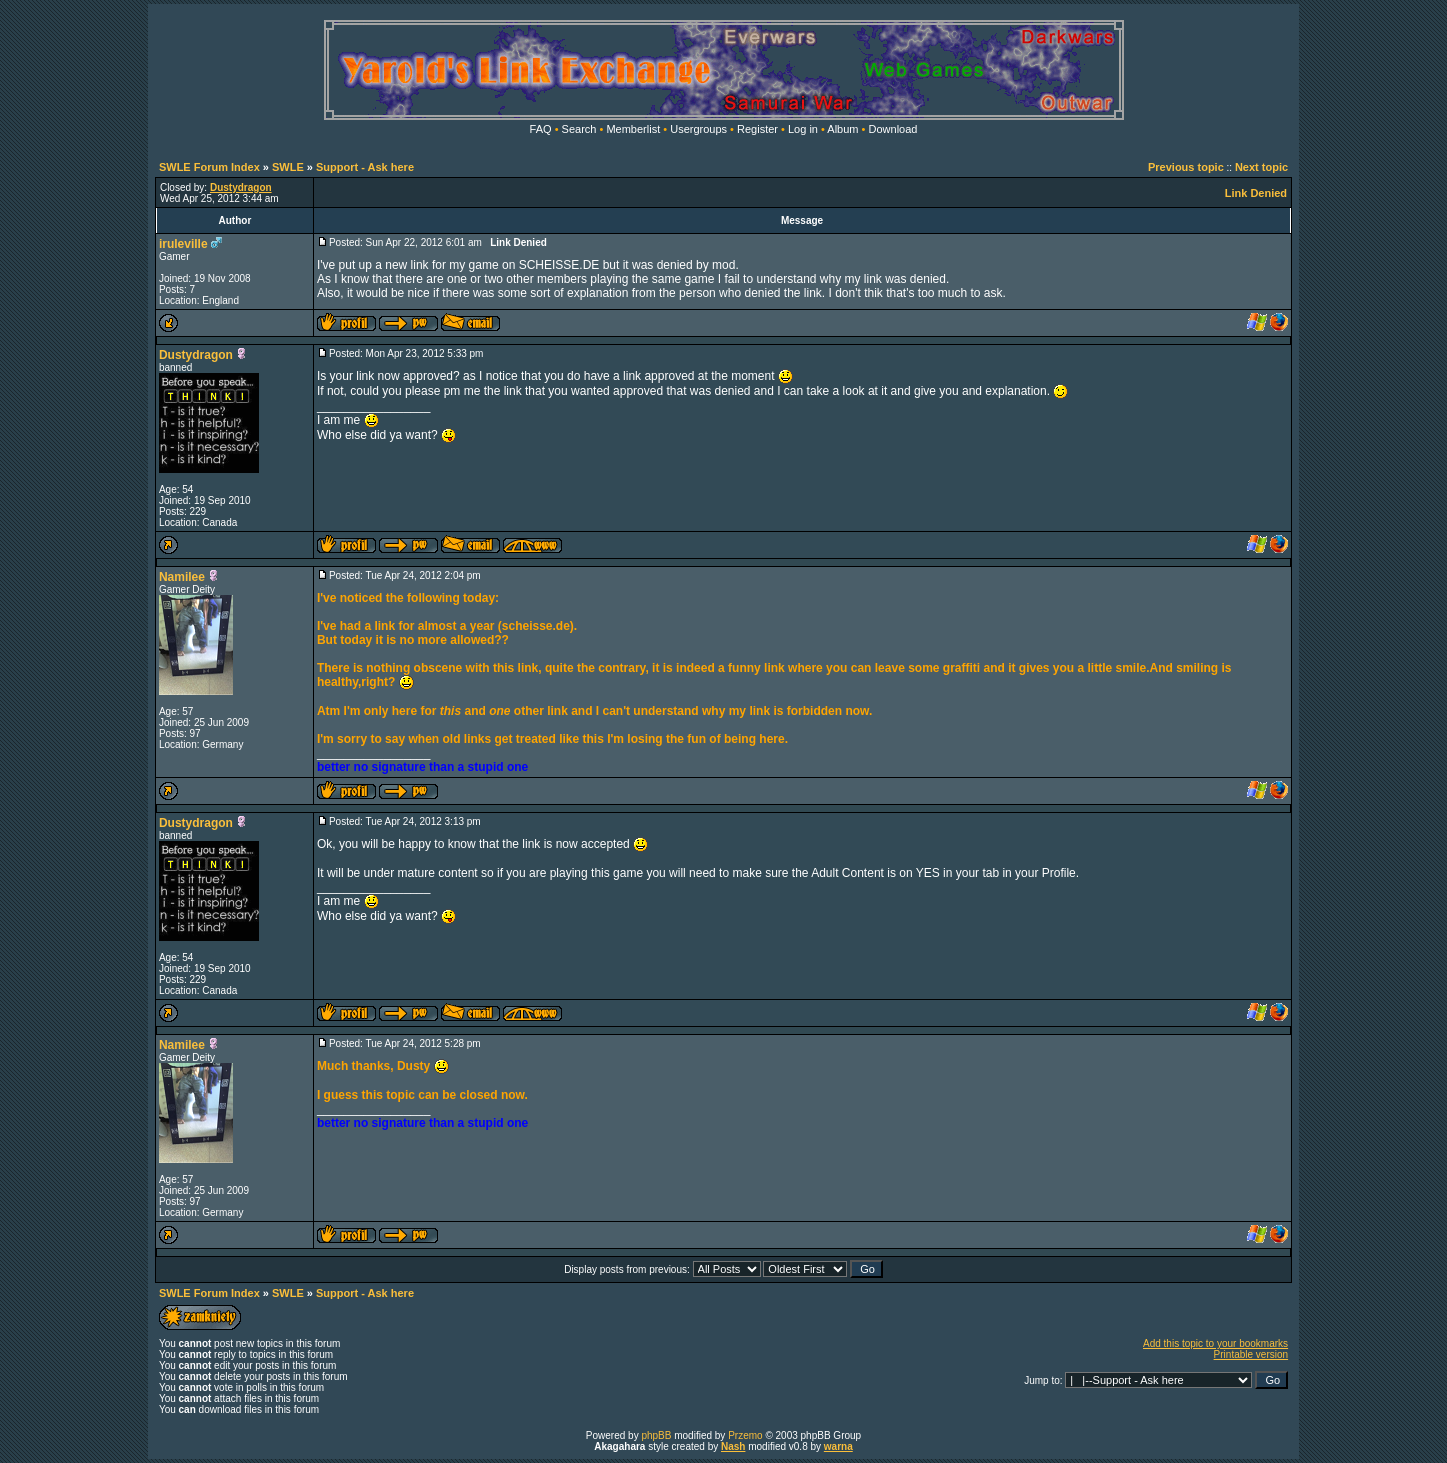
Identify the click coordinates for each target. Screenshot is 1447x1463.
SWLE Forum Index (209, 167)
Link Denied (1256, 193)
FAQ (541, 129)
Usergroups (698, 129)
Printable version (1251, 1354)
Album (842, 129)
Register (757, 129)
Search (579, 129)
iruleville (183, 244)
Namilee (182, 577)
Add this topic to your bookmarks (1215, 1343)
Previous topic (1186, 167)
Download (893, 129)
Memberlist (633, 129)
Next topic (1261, 167)
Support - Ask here (365, 167)
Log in (803, 129)
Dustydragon (196, 355)
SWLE (288, 167)
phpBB (656, 1435)
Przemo (745, 1435)
